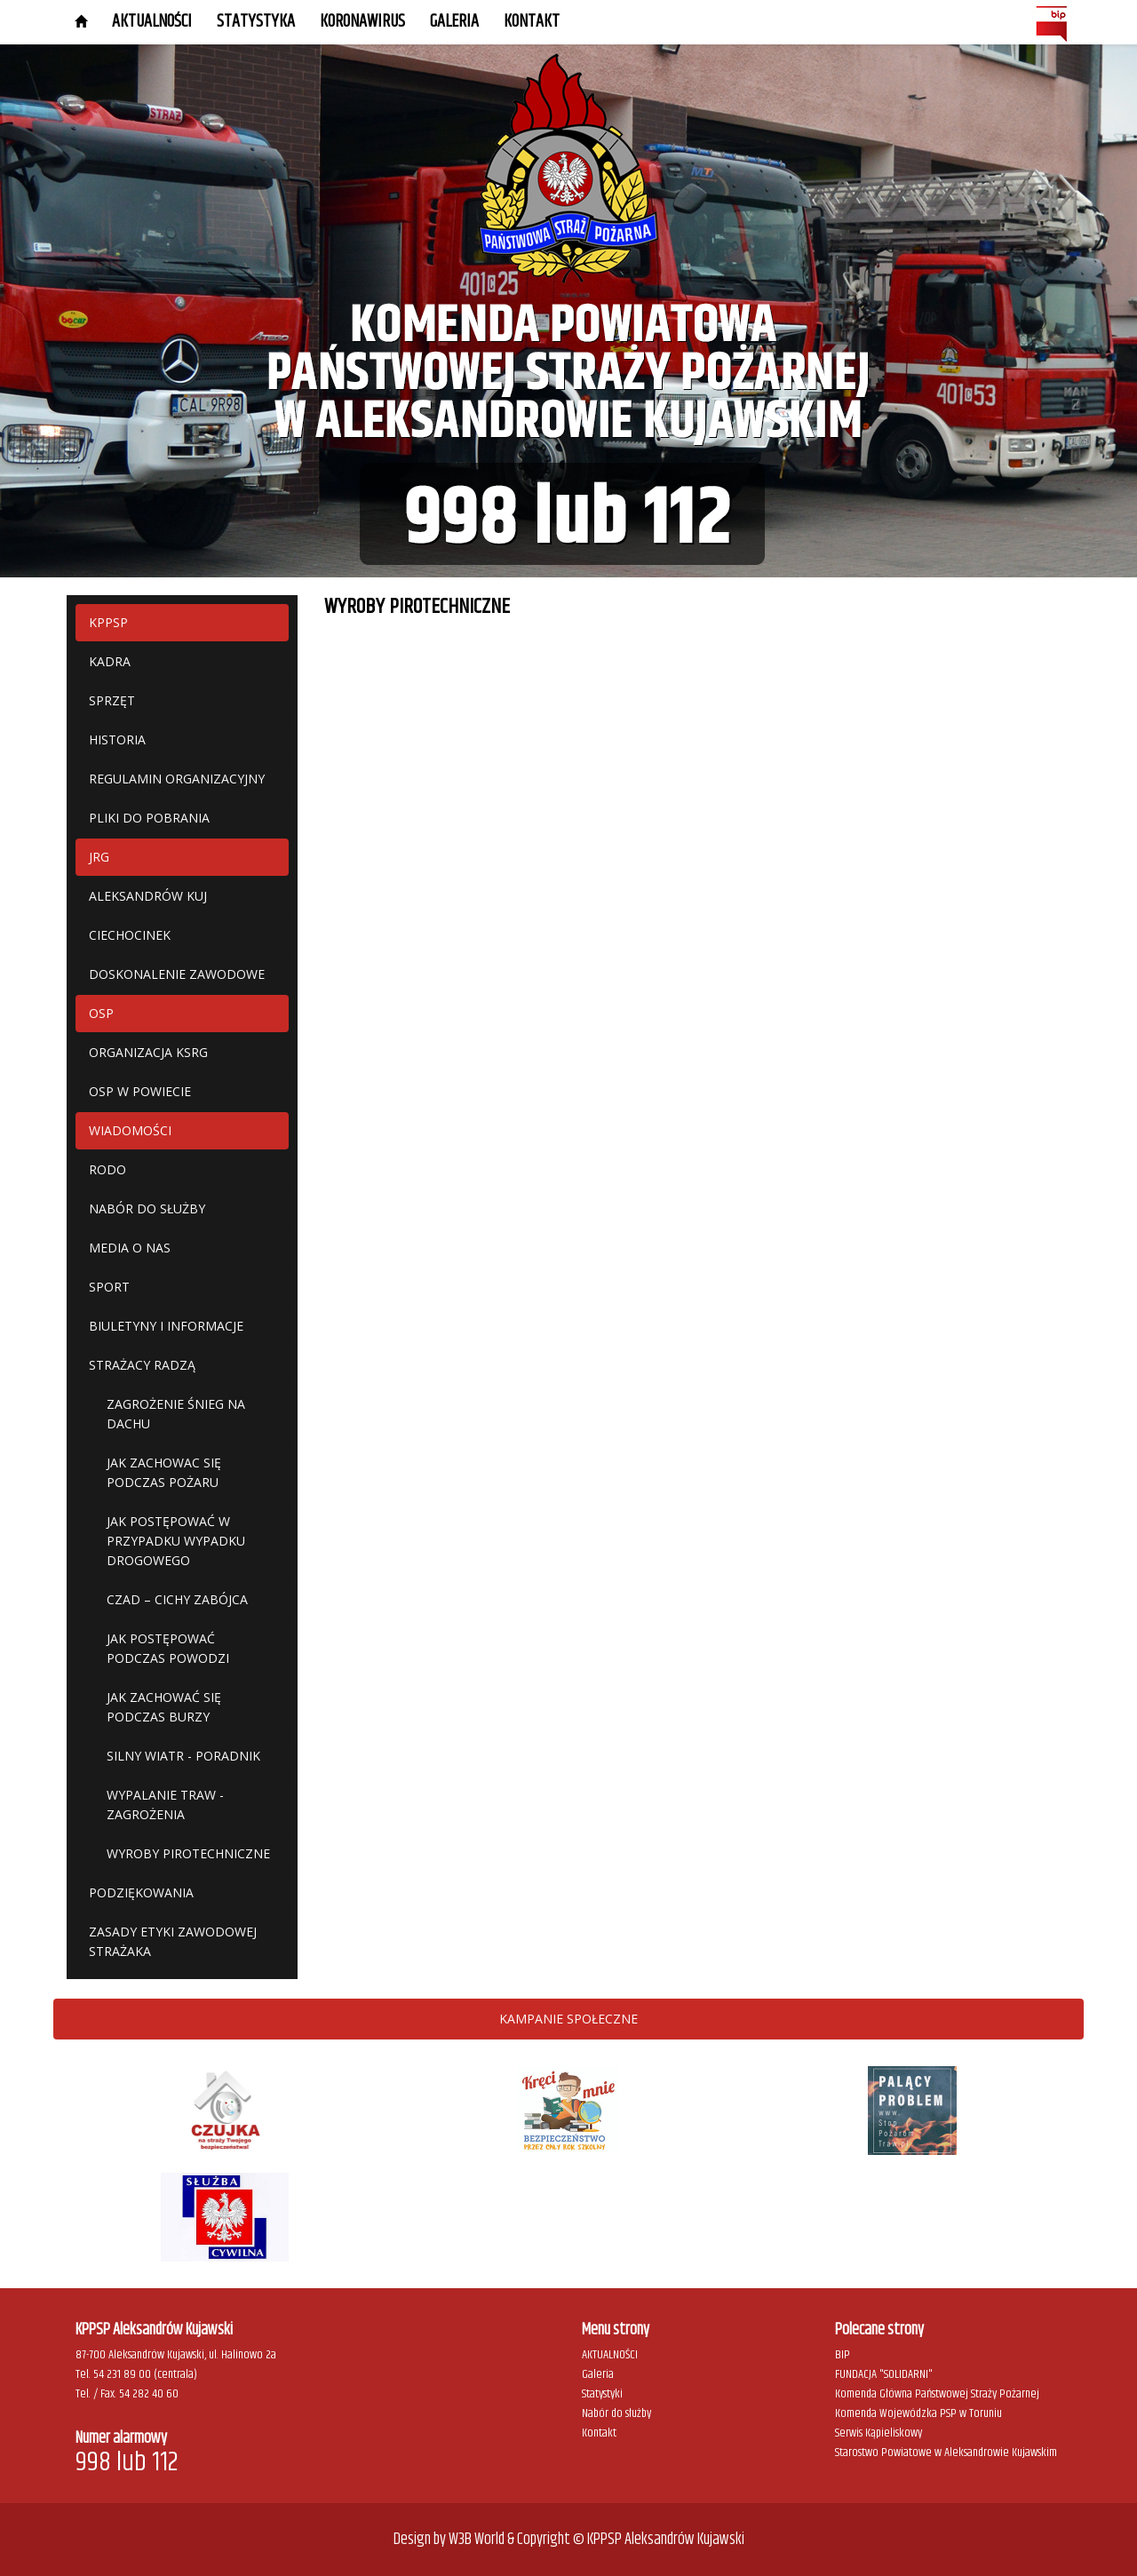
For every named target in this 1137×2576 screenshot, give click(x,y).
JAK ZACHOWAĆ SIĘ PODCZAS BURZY (164, 1707)
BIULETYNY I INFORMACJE (166, 1325)
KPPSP (108, 622)
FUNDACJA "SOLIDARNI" (884, 2374)
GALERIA (454, 22)
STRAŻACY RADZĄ (142, 1364)
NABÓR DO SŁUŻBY (147, 1208)
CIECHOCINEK (130, 934)
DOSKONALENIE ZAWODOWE (177, 974)
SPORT (109, 1286)
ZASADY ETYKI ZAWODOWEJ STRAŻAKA (173, 1941)
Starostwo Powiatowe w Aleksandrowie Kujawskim (946, 2452)
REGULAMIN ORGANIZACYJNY (177, 778)
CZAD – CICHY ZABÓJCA (177, 1599)
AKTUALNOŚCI (152, 22)
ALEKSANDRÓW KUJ (148, 895)
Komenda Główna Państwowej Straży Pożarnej (937, 2394)
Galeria (598, 2374)
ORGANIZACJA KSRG (148, 1052)
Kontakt (532, 22)
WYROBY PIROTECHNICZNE (188, 1853)
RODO (107, 1169)
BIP (842, 2355)
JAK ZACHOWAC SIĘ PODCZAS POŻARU (164, 1472)
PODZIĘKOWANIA (141, 1892)
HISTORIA (117, 739)
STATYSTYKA (256, 22)
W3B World (477, 2539)
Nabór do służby (616, 2413)
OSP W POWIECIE (140, 1091)
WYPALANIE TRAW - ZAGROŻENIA (165, 1804)
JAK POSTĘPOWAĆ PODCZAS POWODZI (168, 1648)
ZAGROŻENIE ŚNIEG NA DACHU (176, 1413)
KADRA (110, 661)
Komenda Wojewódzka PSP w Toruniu (918, 2413)
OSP (101, 1013)
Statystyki (602, 2394)
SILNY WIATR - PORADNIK (183, 1755)
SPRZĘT (112, 700)
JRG (99, 856)
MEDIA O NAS (130, 1247)
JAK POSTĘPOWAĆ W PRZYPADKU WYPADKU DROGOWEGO (176, 1541)
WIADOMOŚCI (130, 1130)
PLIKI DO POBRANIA (149, 817)
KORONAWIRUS (362, 22)
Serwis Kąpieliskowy (878, 2433)
